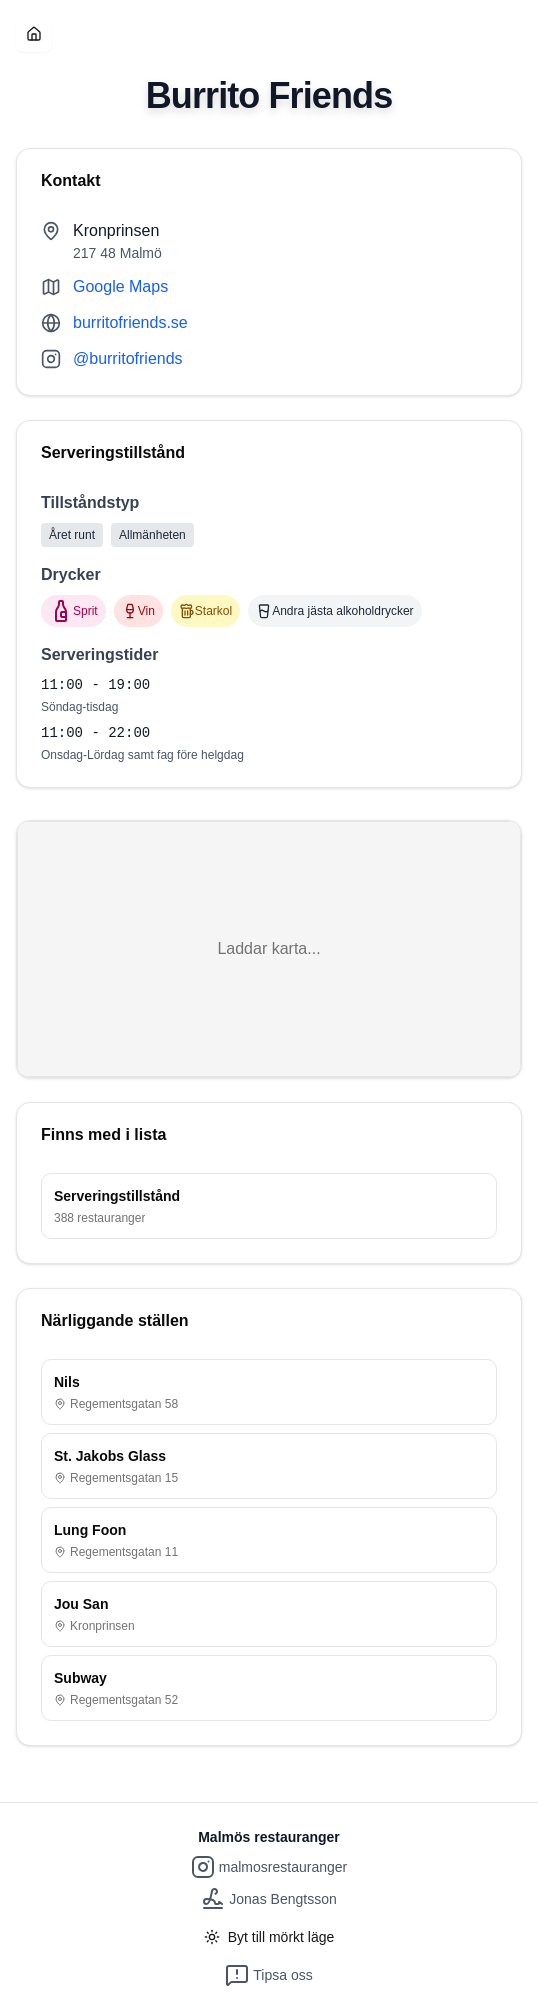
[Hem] (34, 34)
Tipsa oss (268, 1975)
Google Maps (120, 286)
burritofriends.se (130, 322)
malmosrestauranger (269, 1867)
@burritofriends (128, 358)
